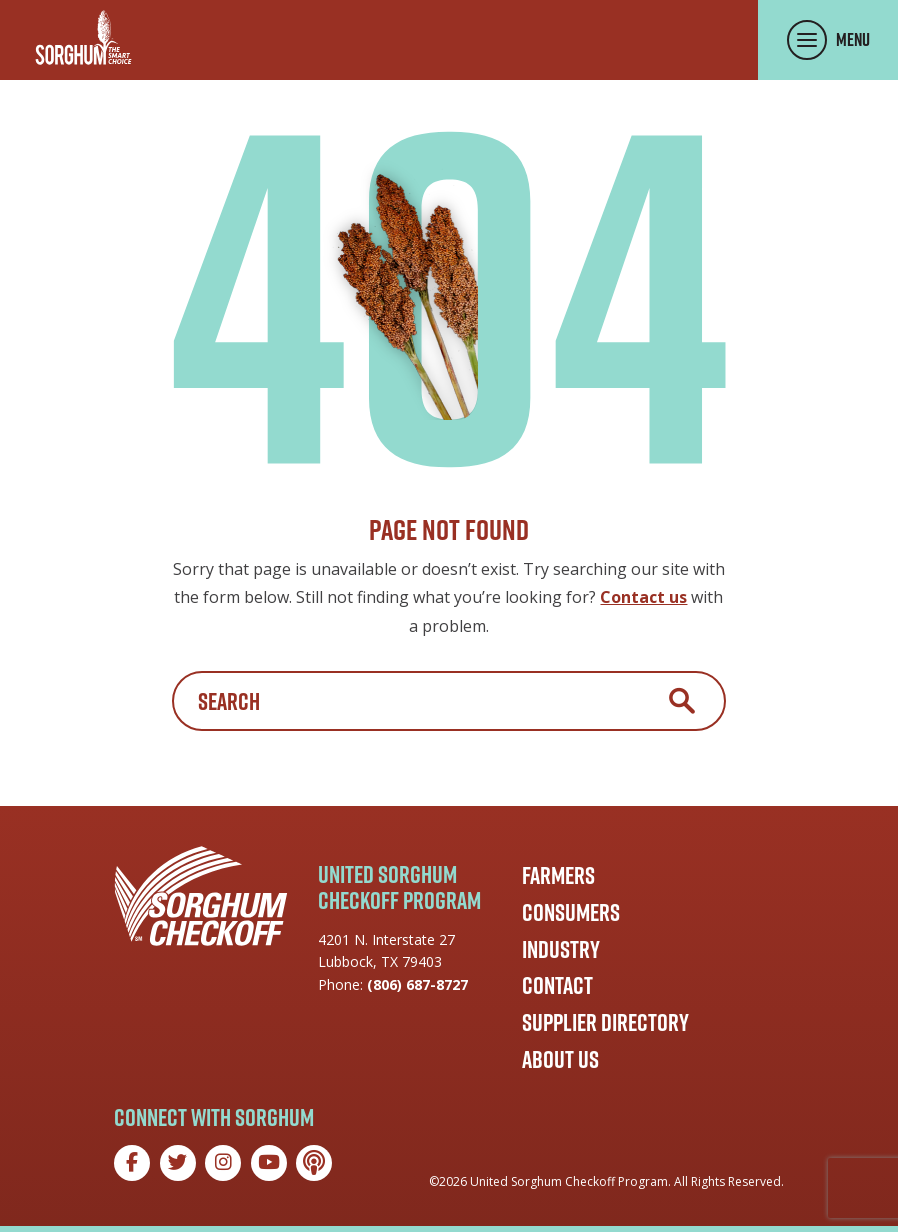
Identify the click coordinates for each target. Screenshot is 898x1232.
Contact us (643, 597)
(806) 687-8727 (417, 984)
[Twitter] (178, 1163)
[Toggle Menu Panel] (828, 40)
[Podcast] (314, 1163)
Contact (557, 985)
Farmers (558, 875)
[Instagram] (223, 1163)
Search (682, 701)
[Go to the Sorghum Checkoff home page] (83, 37)
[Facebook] (132, 1163)
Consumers (571, 912)
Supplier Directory (605, 1022)
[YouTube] (269, 1163)
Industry (561, 949)
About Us (560, 1059)
